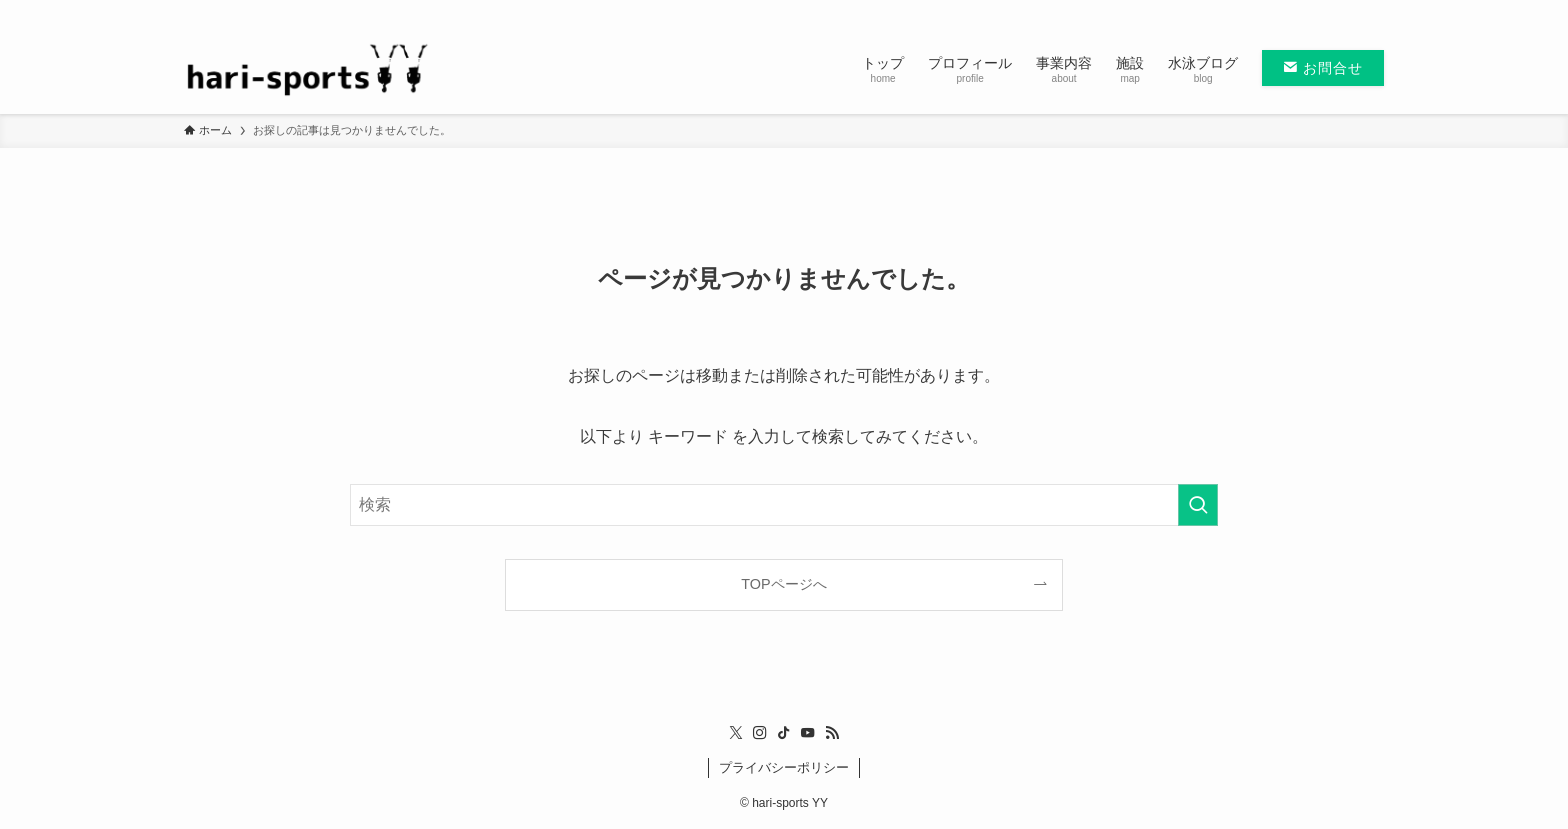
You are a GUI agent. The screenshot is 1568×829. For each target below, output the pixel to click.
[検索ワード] (784, 505)
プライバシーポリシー (784, 767)
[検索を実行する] (1198, 505)
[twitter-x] (1267, 11)
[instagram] (1293, 11)
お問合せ (1323, 68)
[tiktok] (1319, 11)
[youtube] (1345, 11)
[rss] (1371, 11)
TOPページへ (783, 584)
